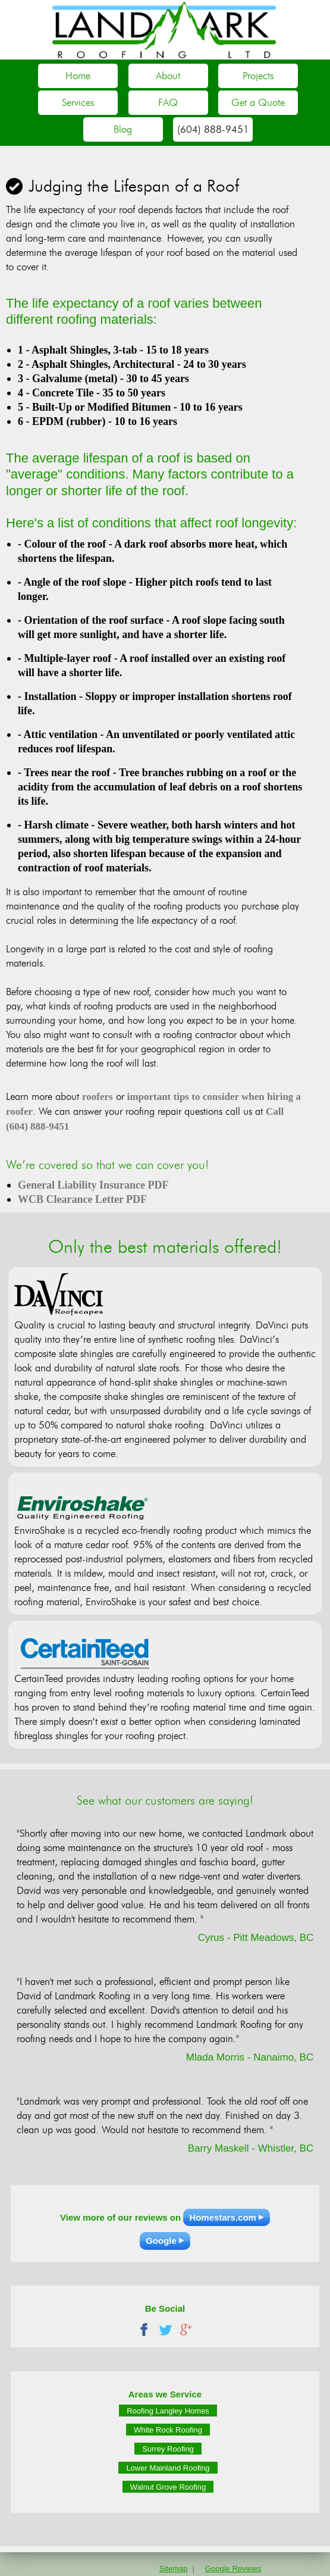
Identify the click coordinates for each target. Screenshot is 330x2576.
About (168, 76)
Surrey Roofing (168, 2448)
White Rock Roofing (168, 2429)
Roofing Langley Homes (168, 2410)
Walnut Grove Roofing (168, 2486)
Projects (258, 76)
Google (161, 2241)
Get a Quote (258, 102)
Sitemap (173, 2568)
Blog (123, 129)
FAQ (168, 102)
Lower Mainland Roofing (167, 2467)
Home (77, 76)
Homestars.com (222, 2217)
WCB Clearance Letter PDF (82, 1199)
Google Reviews (233, 2568)
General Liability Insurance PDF (93, 1185)
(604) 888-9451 (213, 129)
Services (78, 102)
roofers (97, 1096)
